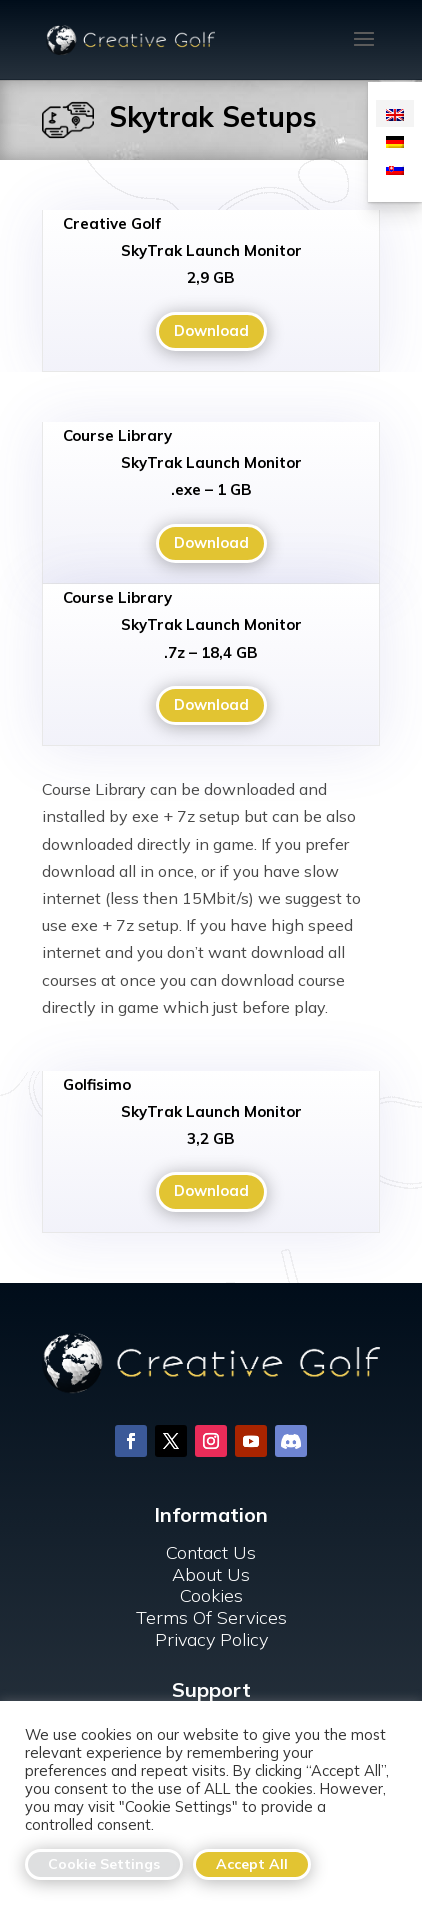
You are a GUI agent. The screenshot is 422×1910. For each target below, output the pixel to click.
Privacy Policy (211, 1584)
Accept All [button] (252, 1864)
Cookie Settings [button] (104, 1864)
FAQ (211, 1673)
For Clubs (211, 1695)
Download (211, 330)
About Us (211, 1520)
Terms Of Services (211, 1563)
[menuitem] (395, 113)
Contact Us (211, 1498)
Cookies (211, 1541)
